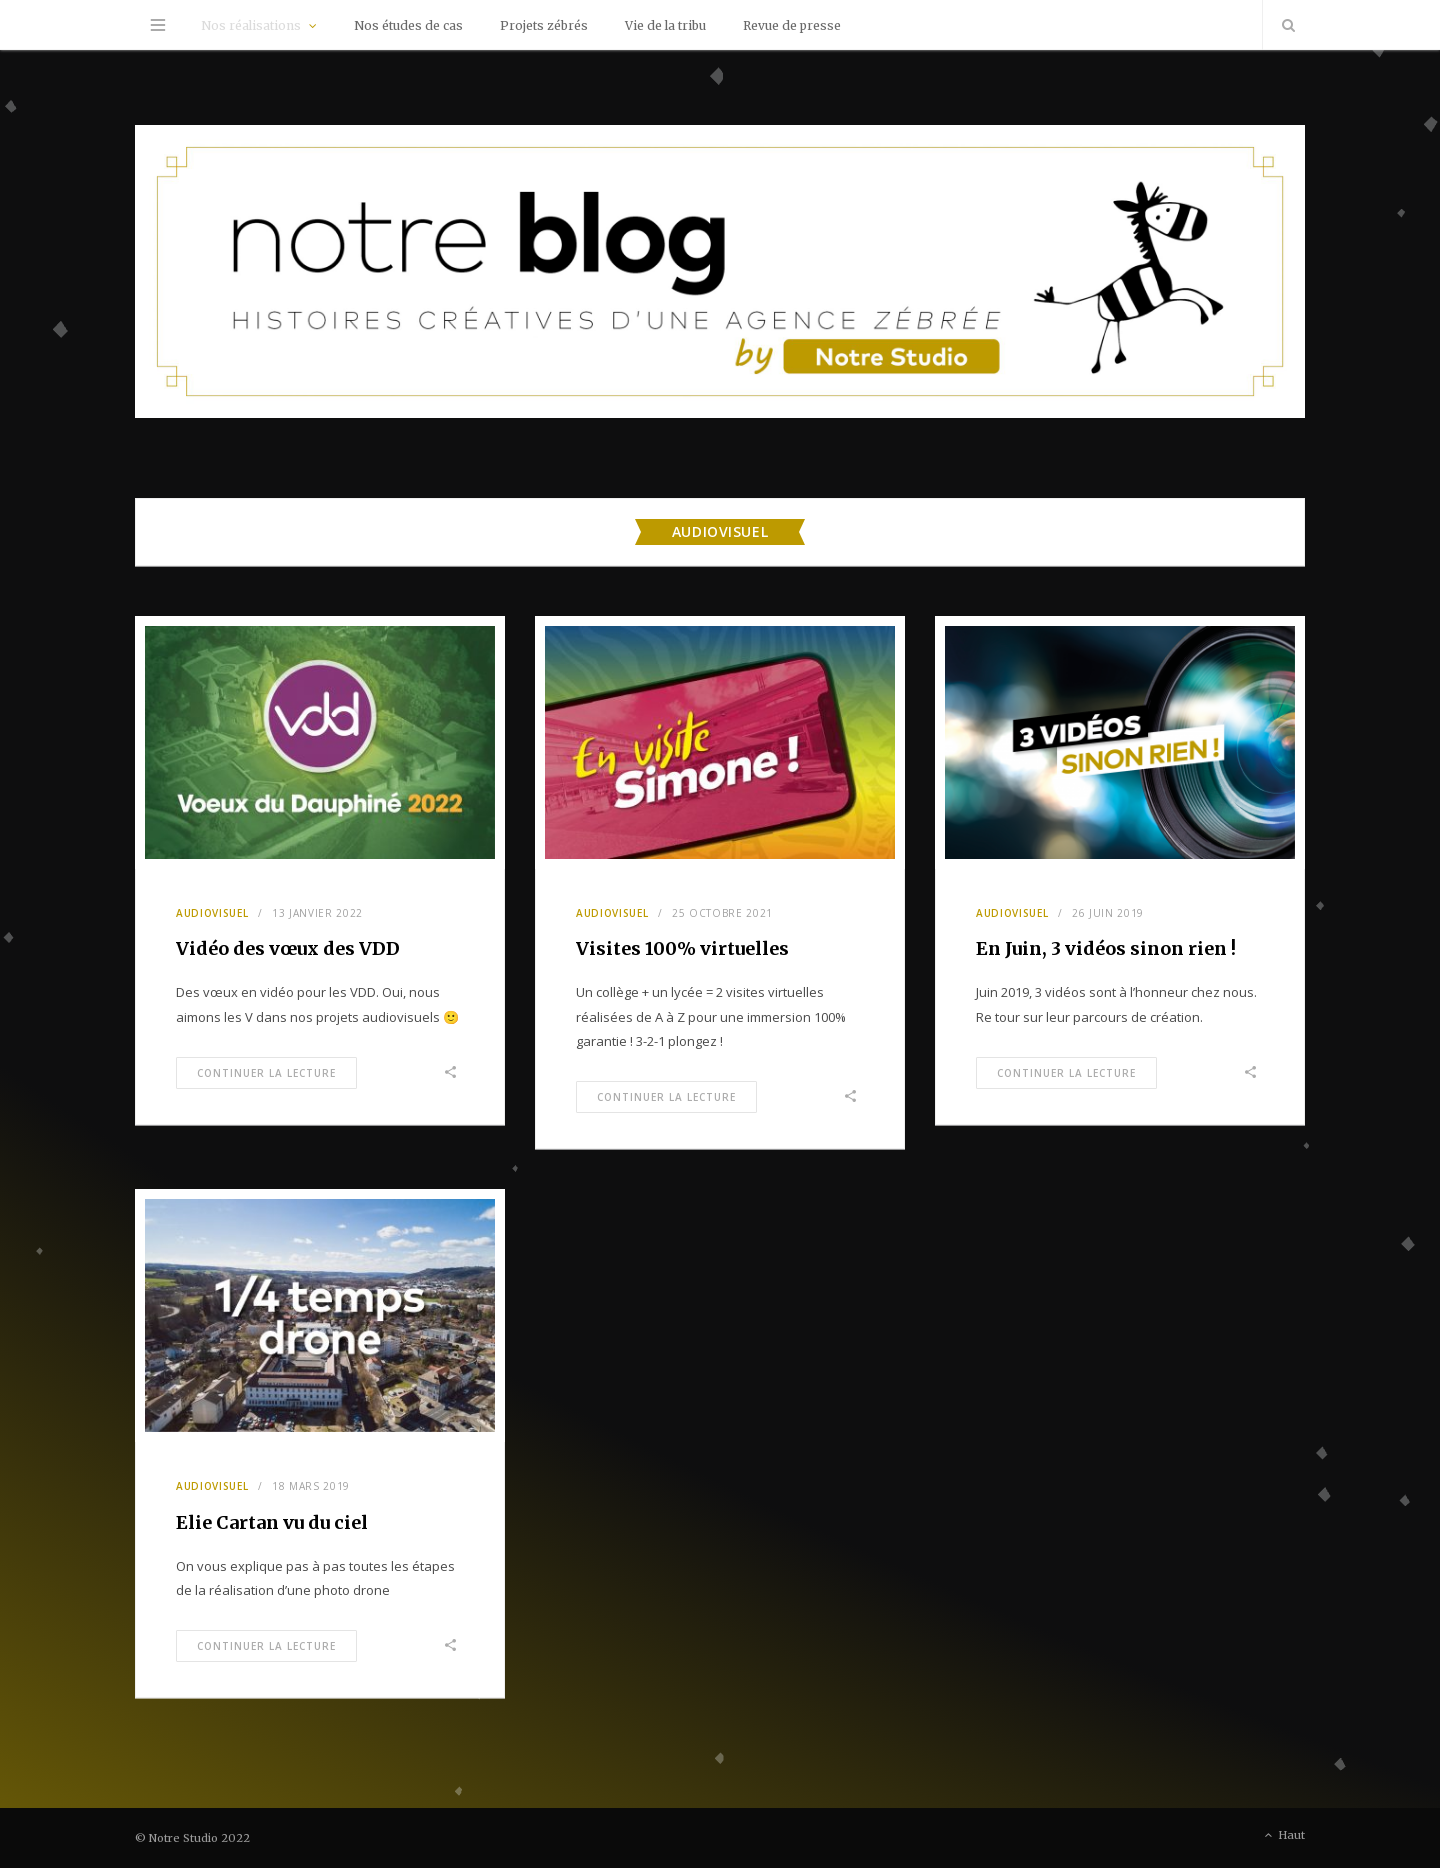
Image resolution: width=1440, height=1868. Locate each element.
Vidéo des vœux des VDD (288, 948)
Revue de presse (792, 25)
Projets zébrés (544, 25)
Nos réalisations (251, 25)
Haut (1283, 1836)
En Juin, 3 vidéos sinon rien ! (1106, 948)
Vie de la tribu (665, 25)
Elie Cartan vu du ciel (272, 1522)
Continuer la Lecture (266, 1073)
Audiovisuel (212, 913)
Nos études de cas (408, 25)
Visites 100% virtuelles (682, 948)
